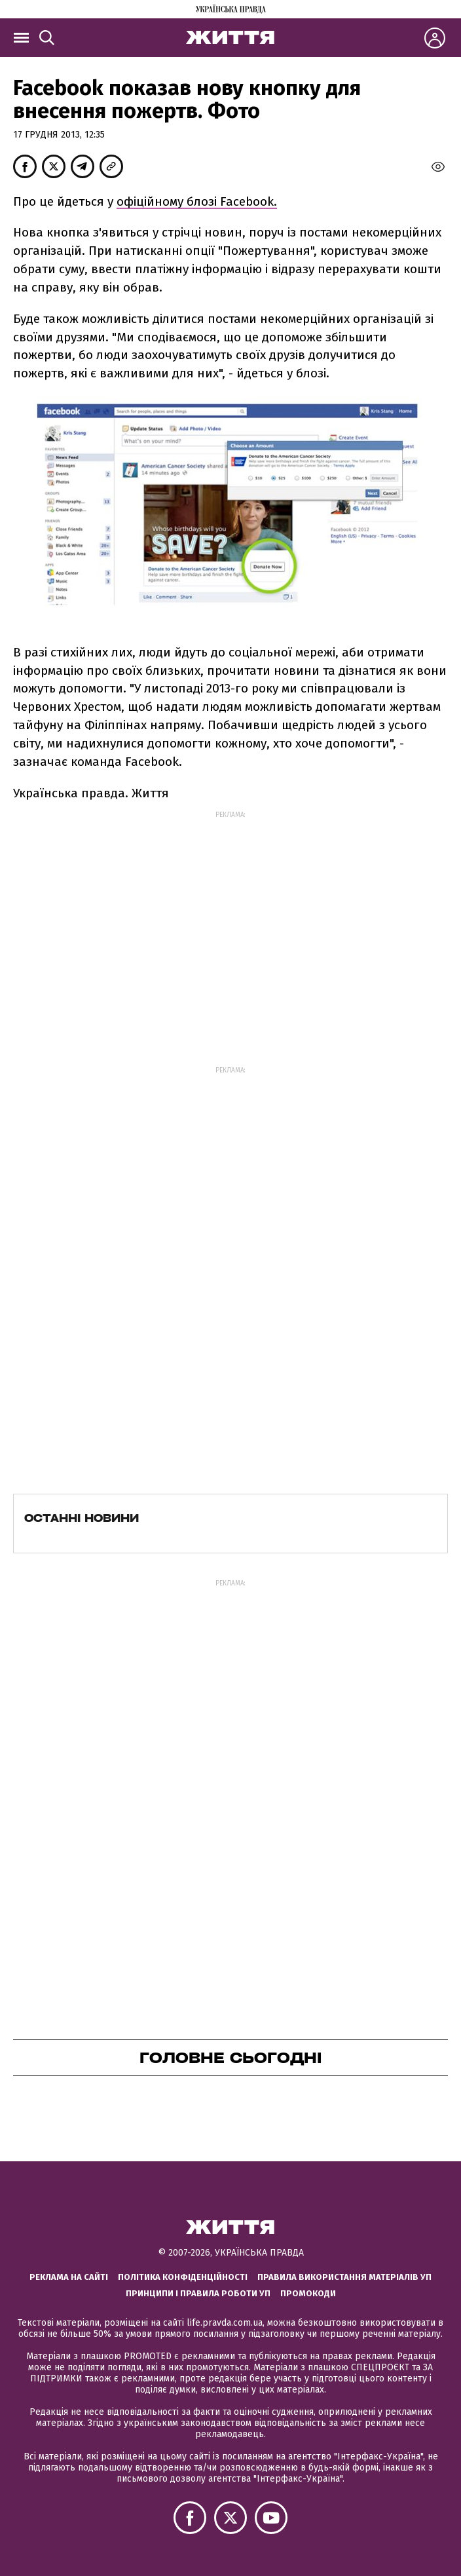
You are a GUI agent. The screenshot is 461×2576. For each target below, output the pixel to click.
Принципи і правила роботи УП (198, 2293)
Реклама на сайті (68, 2277)
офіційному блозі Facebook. (197, 201)
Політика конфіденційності (183, 2277)
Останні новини (81, 1518)
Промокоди (308, 2293)
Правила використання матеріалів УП (344, 2277)
